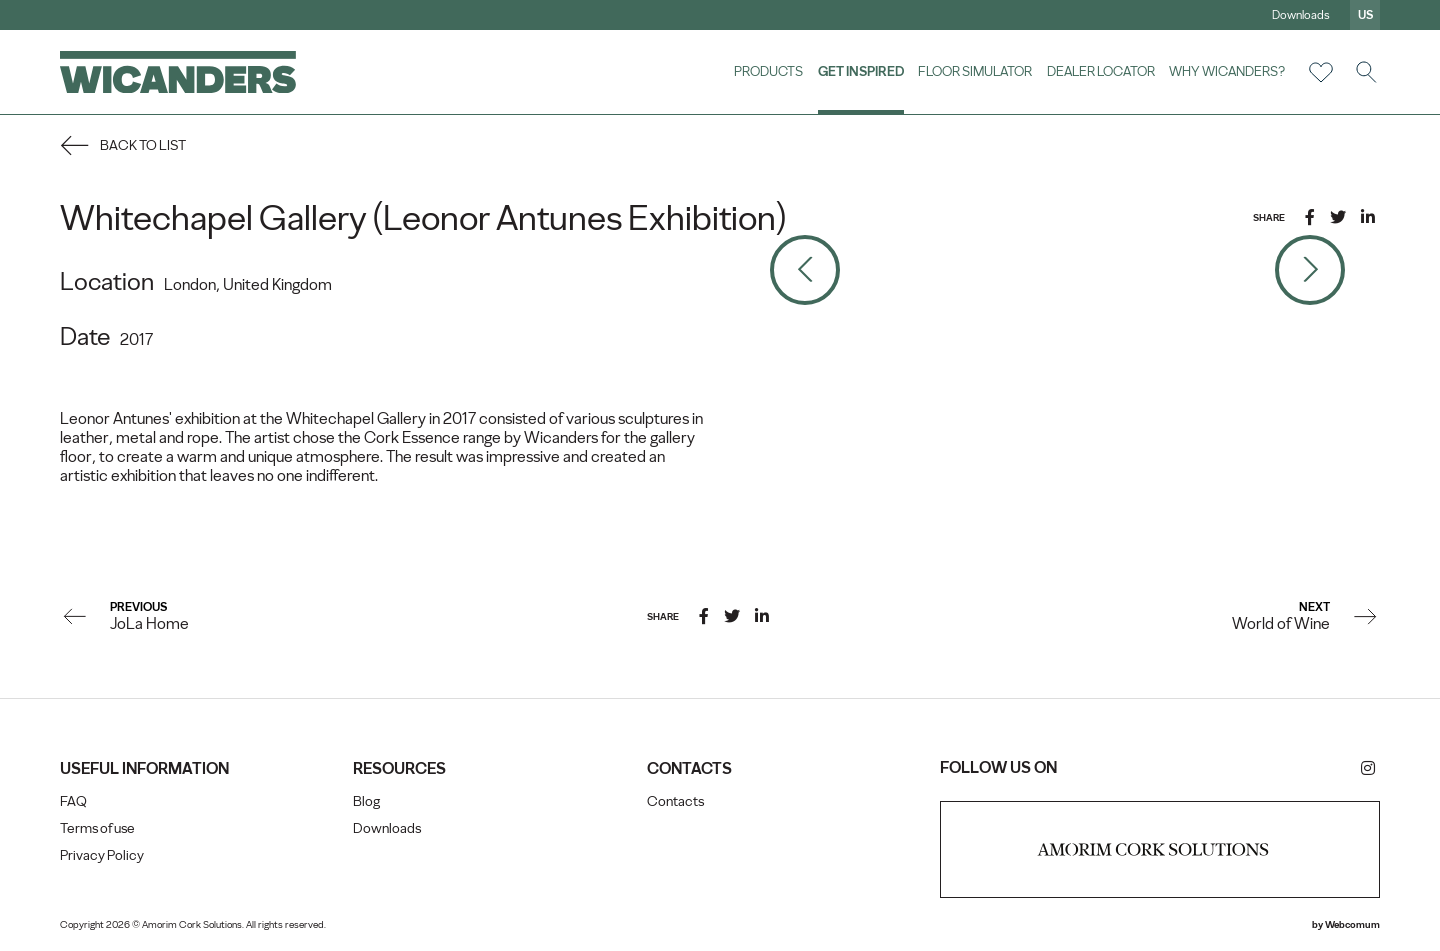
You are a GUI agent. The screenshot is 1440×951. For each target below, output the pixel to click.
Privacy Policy (102, 855)
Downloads (1301, 15)
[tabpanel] (1057, 269)
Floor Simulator (975, 71)
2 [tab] (1018, 215)
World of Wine (1281, 623)
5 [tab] (1143, 215)
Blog (366, 801)
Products (768, 71)
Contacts (675, 801)
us (1365, 15)
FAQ (73, 801)
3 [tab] (1063, 215)
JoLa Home (149, 623)
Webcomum (1352, 924)
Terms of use (97, 828)
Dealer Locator (1101, 71)
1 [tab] (973, 215)
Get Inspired (861, 71)
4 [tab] (1103, 215)
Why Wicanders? (1227, 71)
